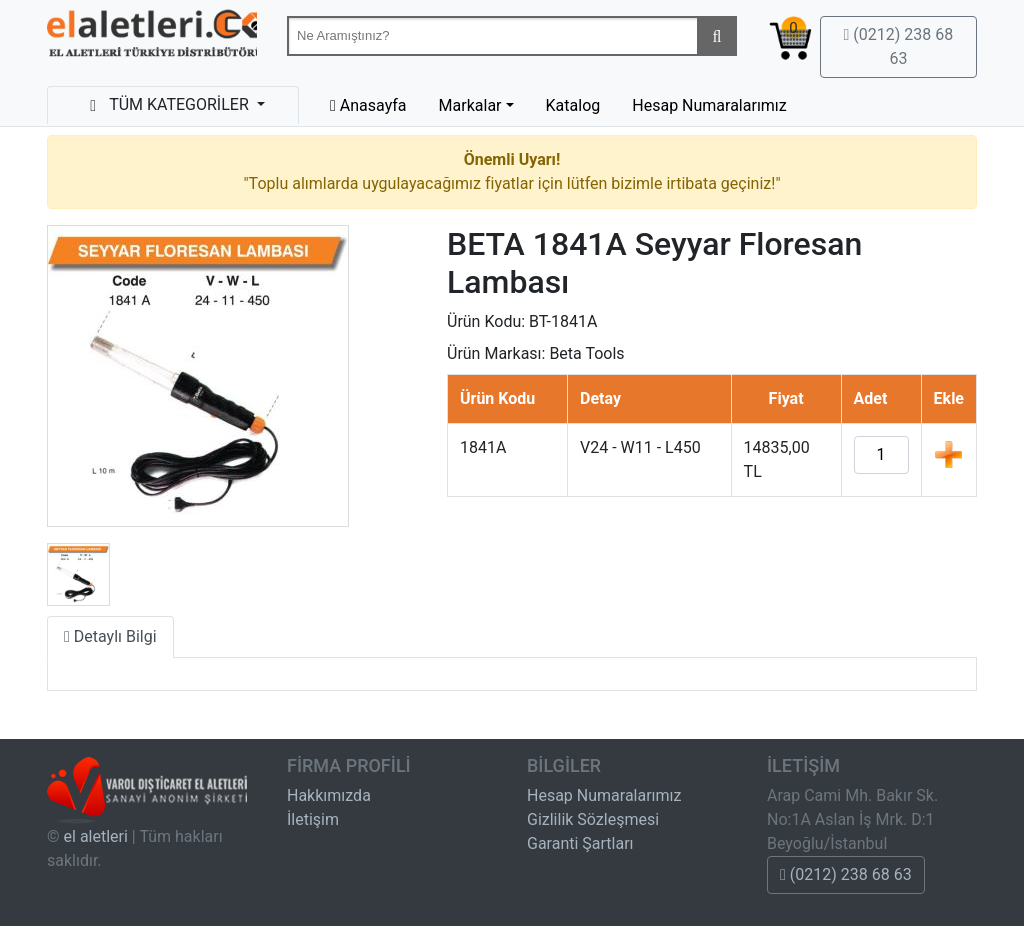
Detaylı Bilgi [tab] (110, 636)
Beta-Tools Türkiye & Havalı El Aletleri (152, 38)
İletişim (313, 819)
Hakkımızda (329, 795)
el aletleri (96, 836)
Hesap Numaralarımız (709, 105)
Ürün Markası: (496, 353)
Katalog (573, 105)
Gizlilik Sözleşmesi (593, 819)
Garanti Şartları (580, 843)
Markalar (470, 105)
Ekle (948, 454)
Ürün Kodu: (486, 321)
